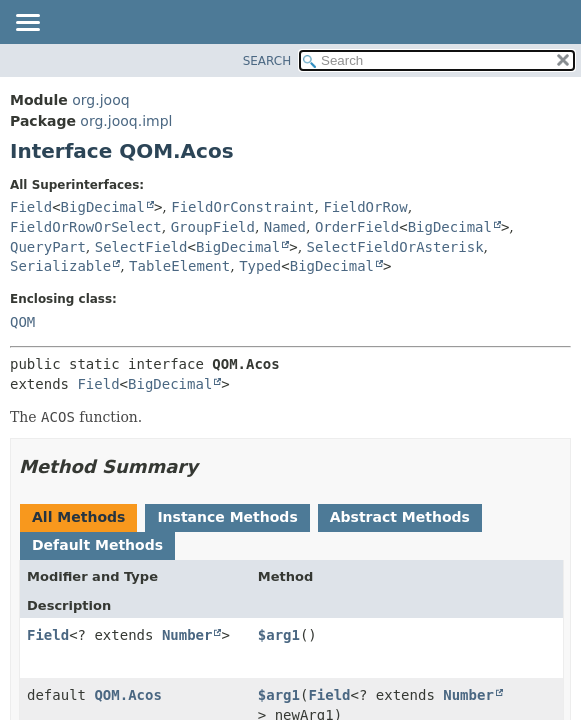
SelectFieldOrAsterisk (395, 247)
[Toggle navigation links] (27, 24)
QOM (22, 322)
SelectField (141, 247)
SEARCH (267, 61)
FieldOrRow (365, 207)
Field (31, 207)
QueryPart (48, 247)
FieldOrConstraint (242, 207)
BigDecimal (103, 207)
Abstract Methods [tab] (400, 517)
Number (187, 635)
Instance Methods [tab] (227, 517)
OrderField (357, 227)
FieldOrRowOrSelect (86, 227)
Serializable (60, 266)
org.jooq (100, 100)
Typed (260, 266)
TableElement (179, 266)
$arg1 (279, 635)
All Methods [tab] (78, 517)
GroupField (213, 227)
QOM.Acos (127, 695)
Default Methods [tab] (97, 545)
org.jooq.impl (126, 121)
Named (285, 227)
